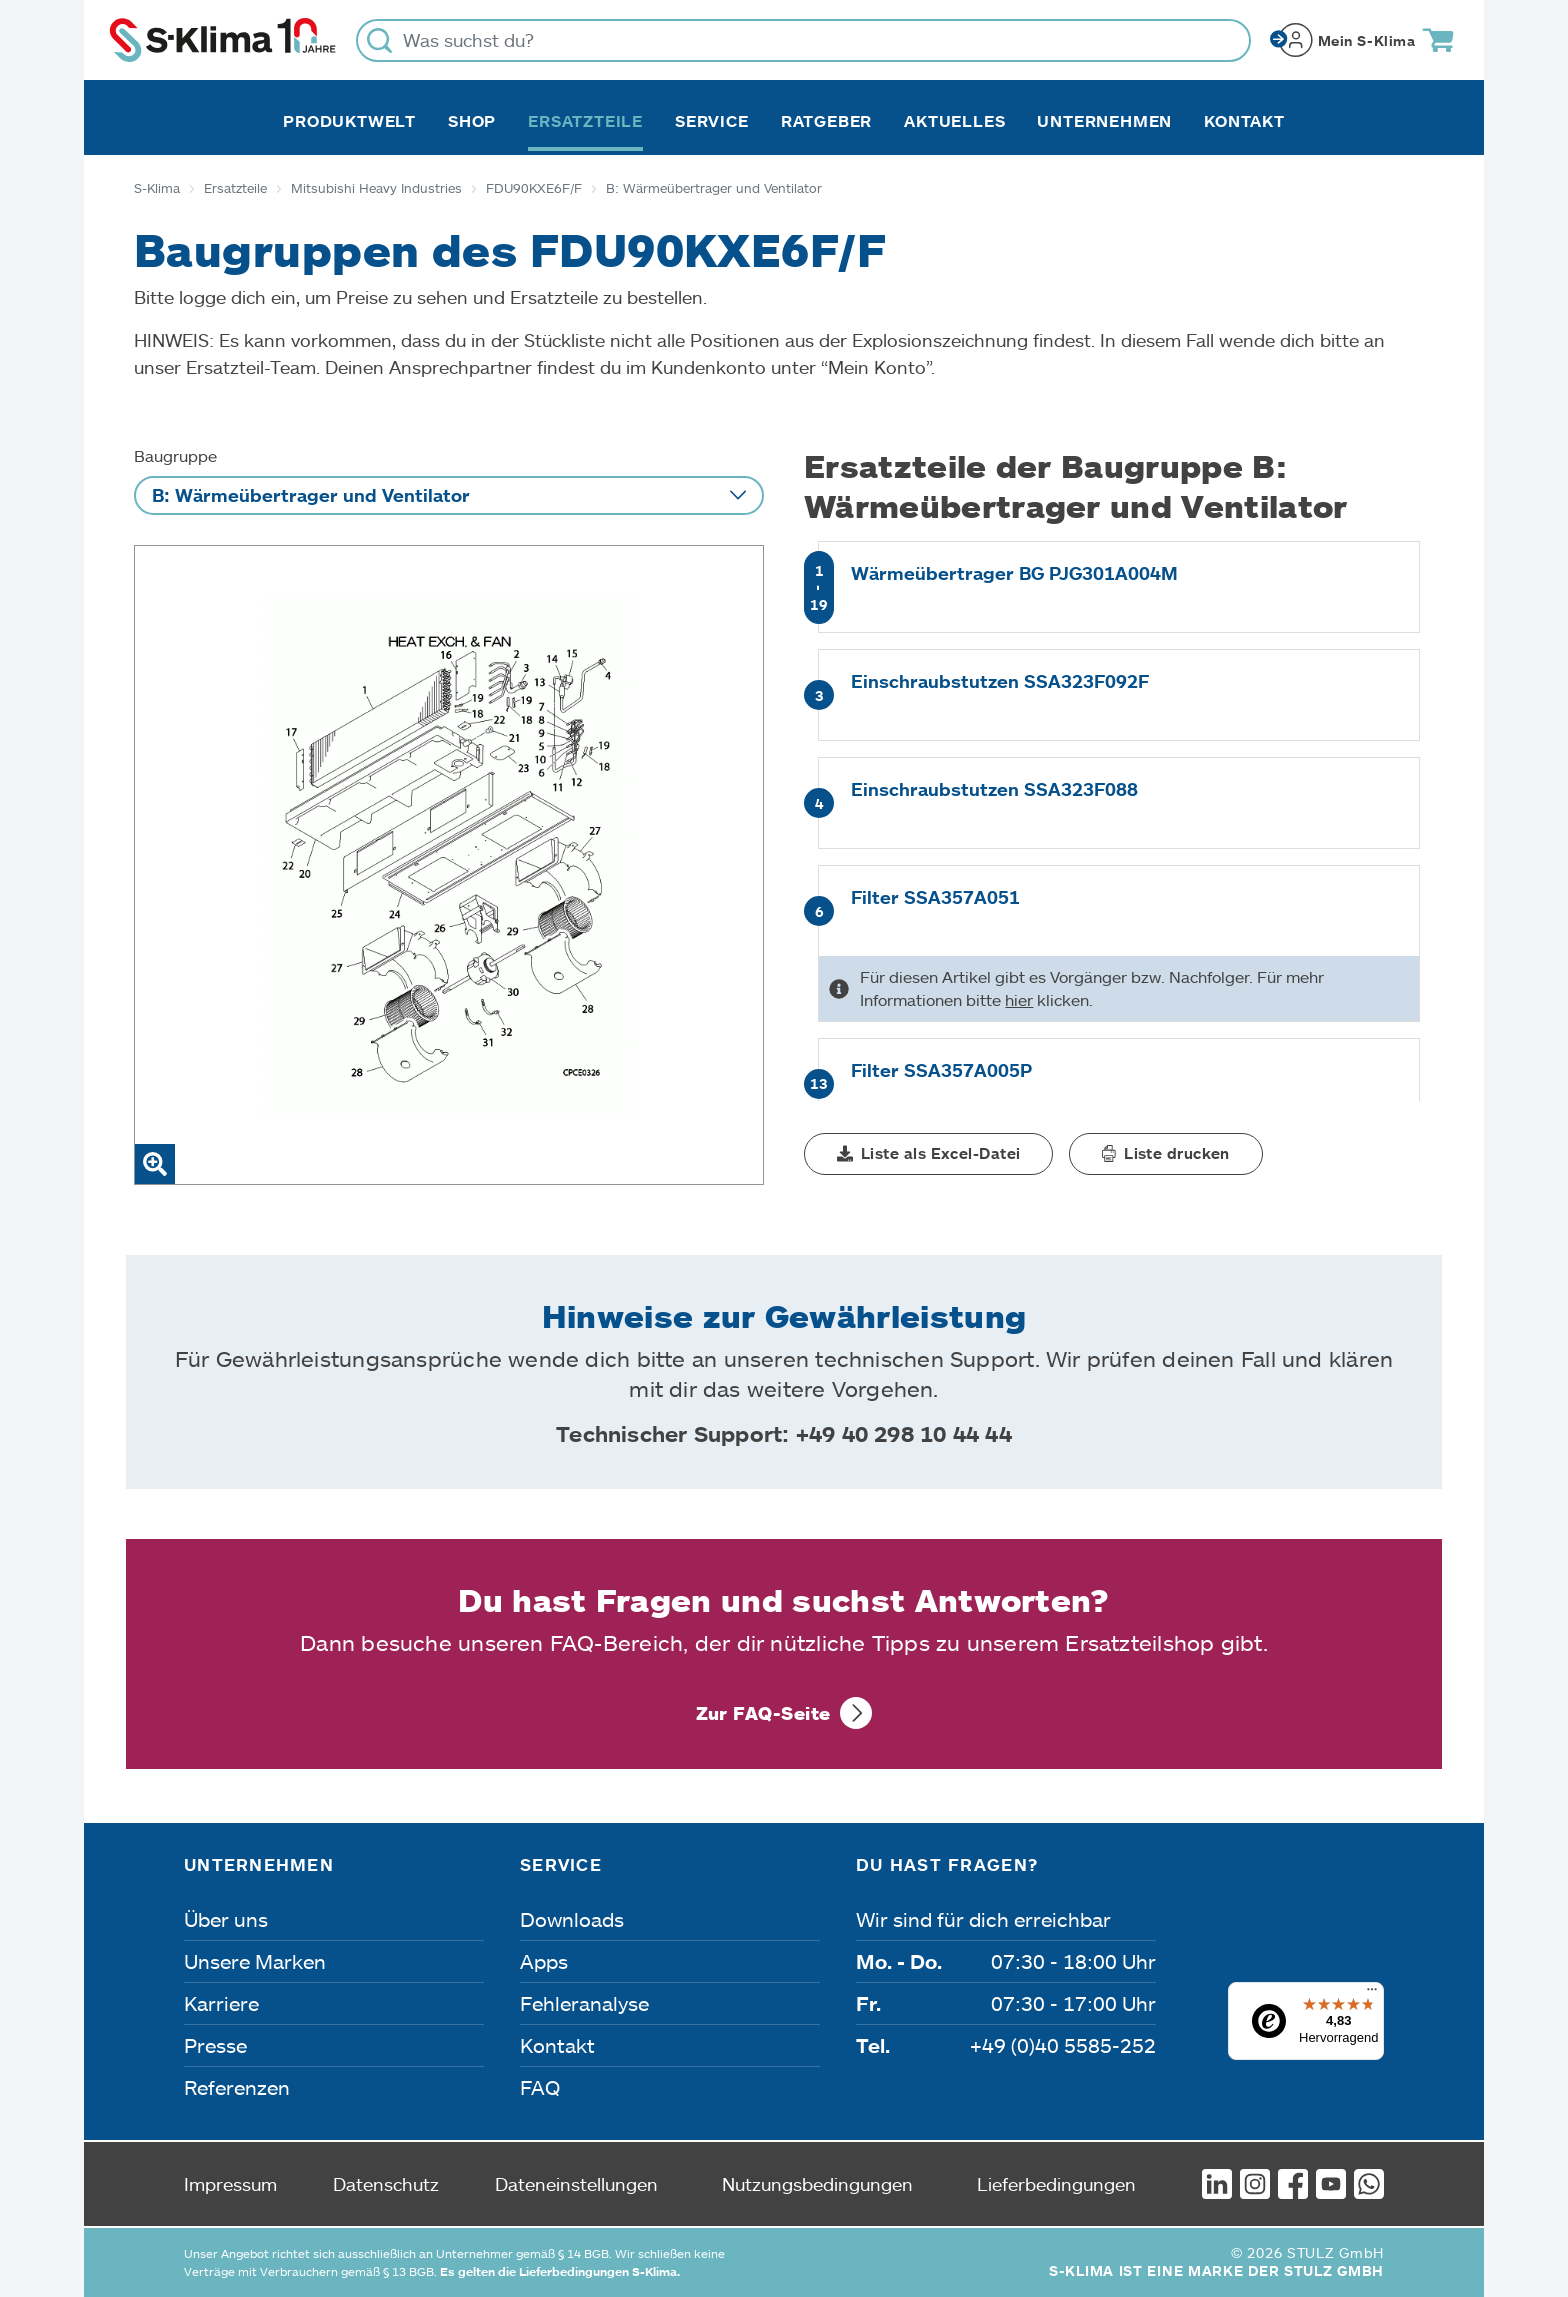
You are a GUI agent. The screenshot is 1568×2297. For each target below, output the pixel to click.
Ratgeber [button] (826, 121)
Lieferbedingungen (1056, 2184)
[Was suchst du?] (803, 40)
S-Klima (157, 188)
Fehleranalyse (584, 2003)
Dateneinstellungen (576, 2184)
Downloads (572, 1919)
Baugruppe (175, 455)
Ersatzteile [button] (585, 121)
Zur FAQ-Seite (763, 1713)
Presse (215, 2045)
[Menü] (1372, 1994)
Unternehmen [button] (1104, 121)
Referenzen (237, 2087)
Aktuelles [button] (954, 121)
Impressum (230, 2184)
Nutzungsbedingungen (817, 2184)
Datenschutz (386, 2184)
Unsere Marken (255, 1961)
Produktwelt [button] (349, 121)
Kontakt (1244, 121)
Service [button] (712, 121)
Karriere (221, 2003)
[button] (928, 1154)
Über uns (226, 1919)
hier (1019, 999)
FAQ (540, 2087)
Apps (544, 1961)
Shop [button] (472, 121)
